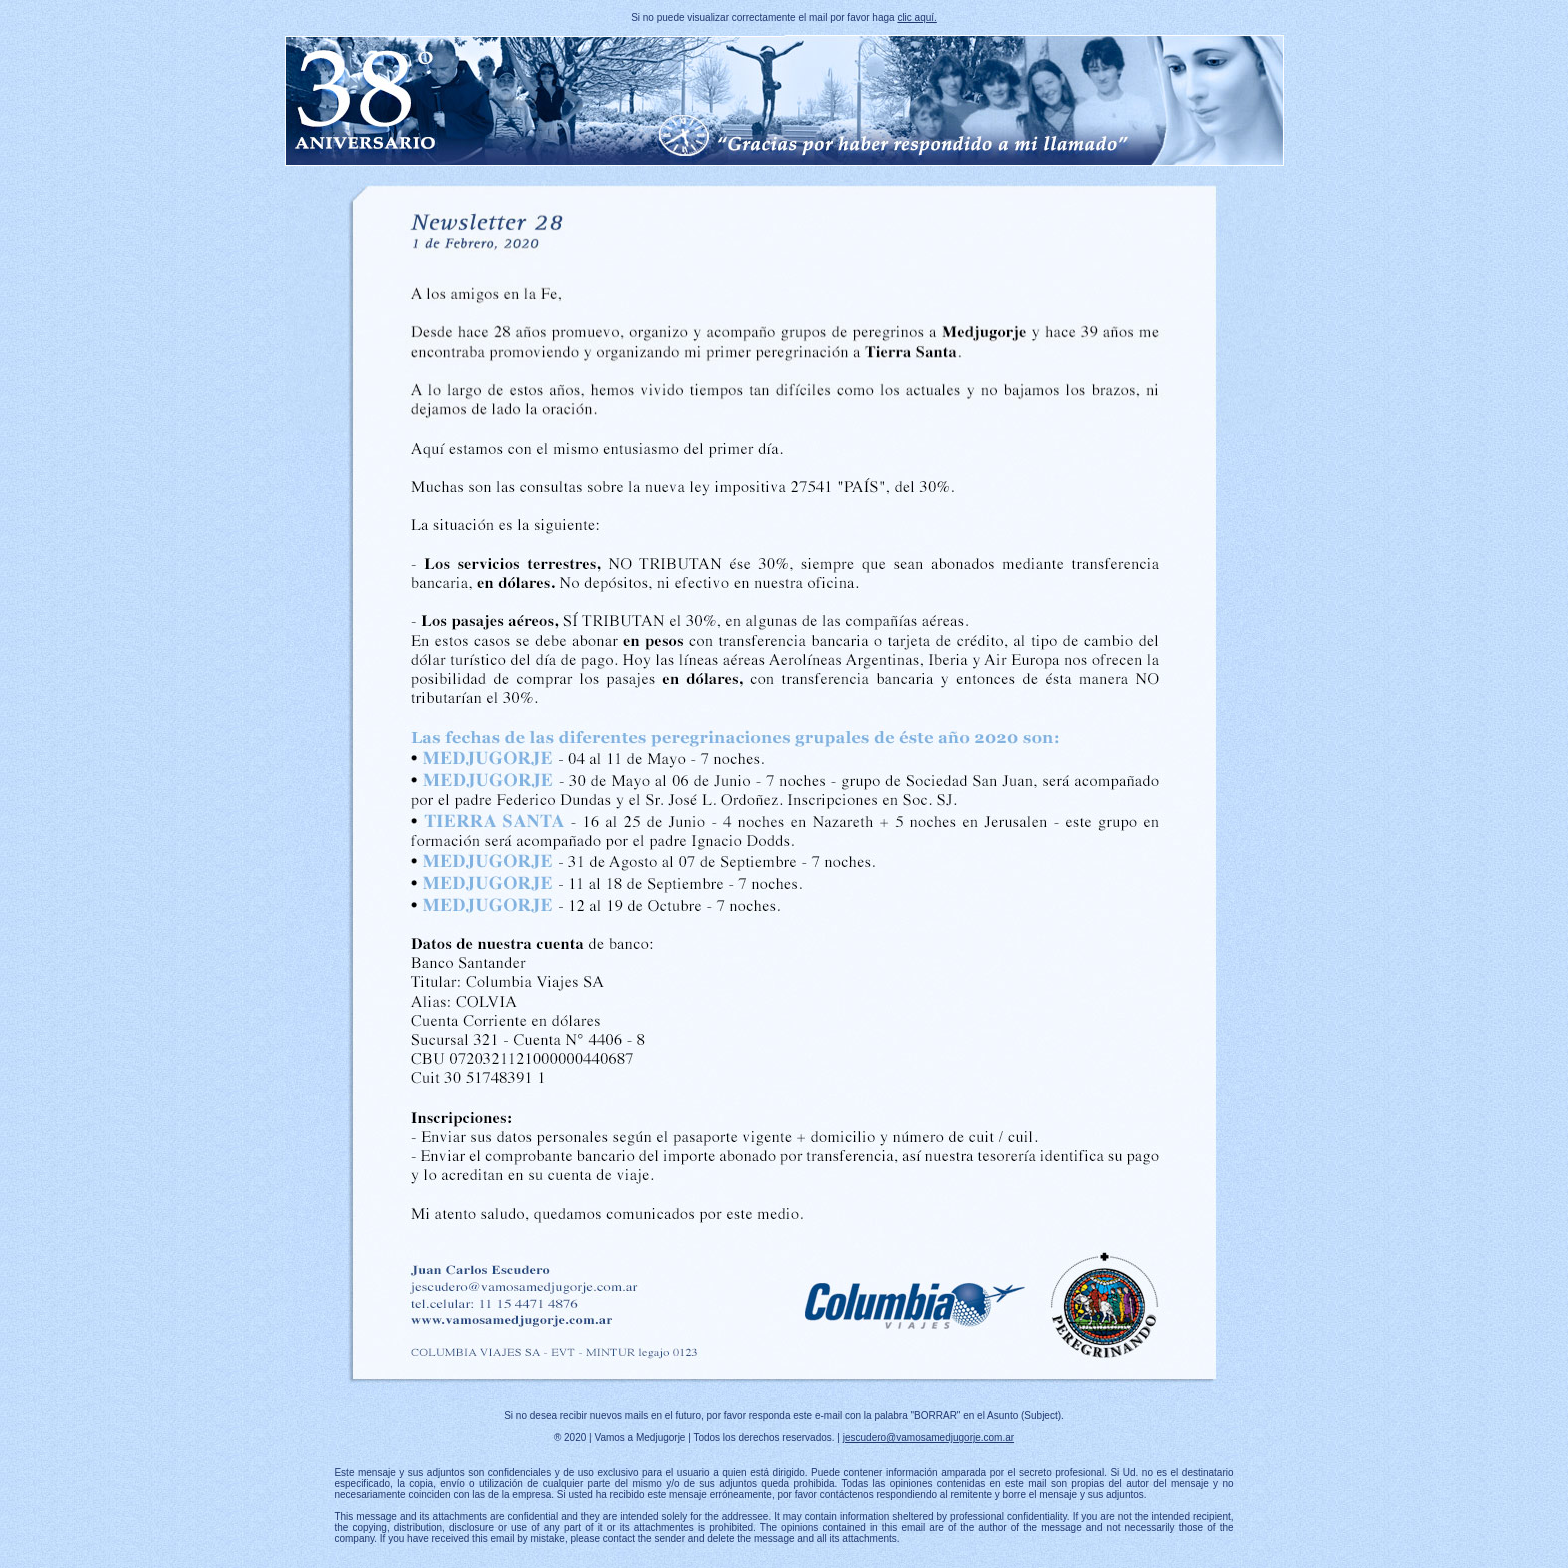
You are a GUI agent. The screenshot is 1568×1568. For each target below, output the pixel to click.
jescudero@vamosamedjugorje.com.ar (928, 1437)
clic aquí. (916, 17)
